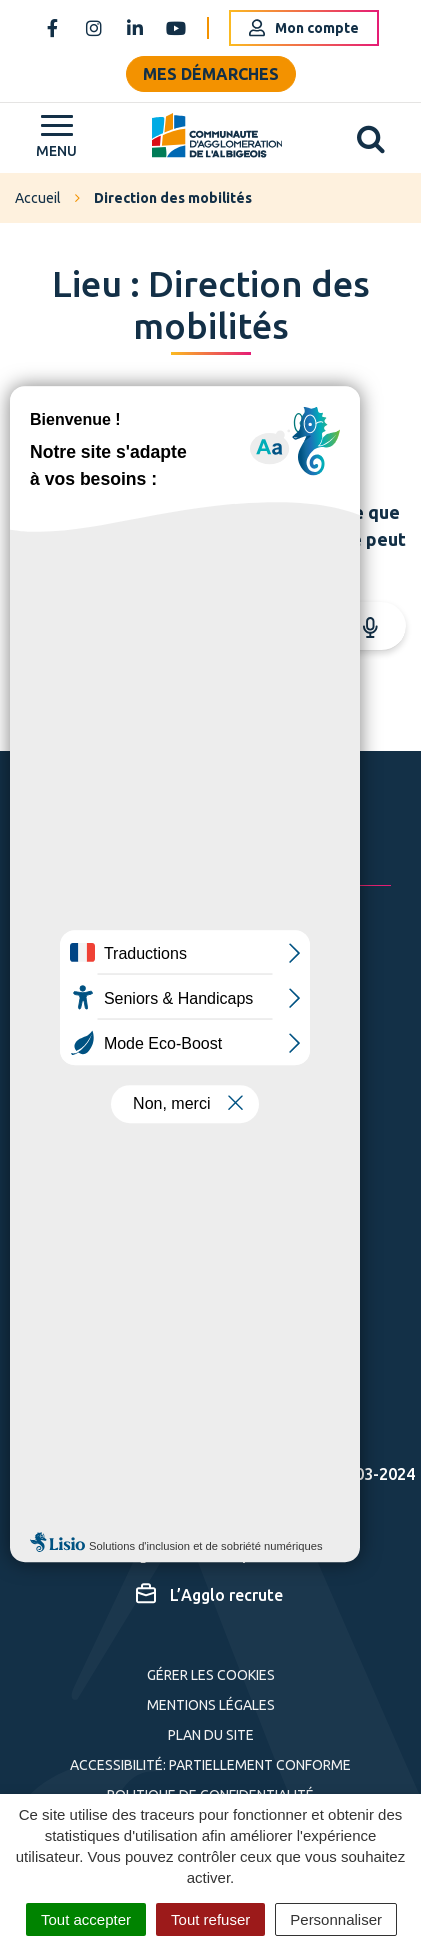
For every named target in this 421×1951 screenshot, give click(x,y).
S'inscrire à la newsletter (238, 1261)
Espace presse (206, 1432)
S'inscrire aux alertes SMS (182, 1368)
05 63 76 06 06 (175, 1031)
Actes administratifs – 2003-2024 (275, 1474)
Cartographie (202, 1513)
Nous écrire (164, 1084)
